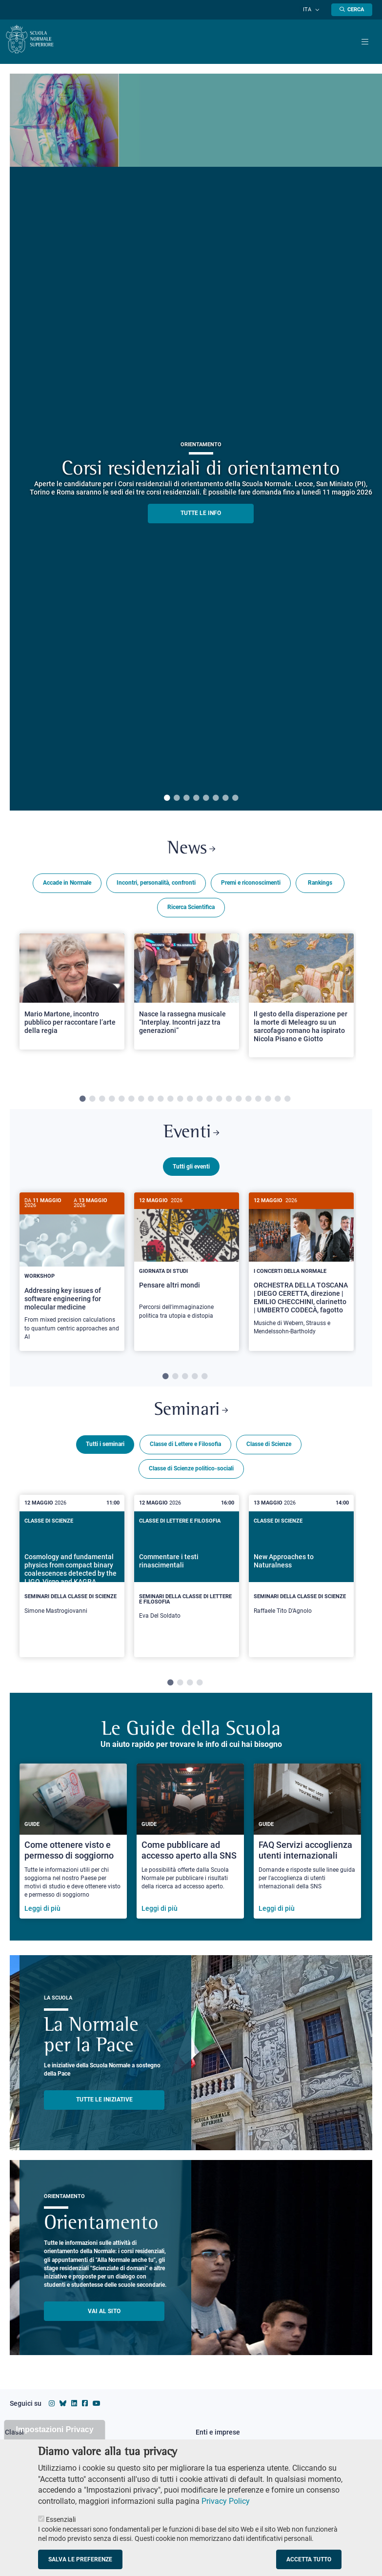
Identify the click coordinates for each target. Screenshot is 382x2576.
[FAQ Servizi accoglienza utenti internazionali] (307, 1846)
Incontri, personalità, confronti (156, 884)
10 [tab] (170, 1101)
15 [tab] (219, 1101)
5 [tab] (206, 798)
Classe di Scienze (268, 1450)
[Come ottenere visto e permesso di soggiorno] (73, 1846)
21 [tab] (277, 1101)
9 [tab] (160, 1101)
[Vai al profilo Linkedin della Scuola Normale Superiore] (74, 2409)
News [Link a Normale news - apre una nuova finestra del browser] (191, 850)
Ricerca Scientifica (191, 909)
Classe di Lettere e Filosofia (185, 1450)
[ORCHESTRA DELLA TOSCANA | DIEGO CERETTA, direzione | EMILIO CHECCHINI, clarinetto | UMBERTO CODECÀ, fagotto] (301, 1272)
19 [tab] (258, 1101)
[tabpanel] (72, 1005)
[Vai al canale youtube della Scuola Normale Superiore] (97, 2409)
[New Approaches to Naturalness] (301, 1578)
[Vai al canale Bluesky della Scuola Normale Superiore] (63, 2409)
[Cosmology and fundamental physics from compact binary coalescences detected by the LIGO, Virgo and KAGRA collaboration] (72, 1578)
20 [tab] (268, 1101)
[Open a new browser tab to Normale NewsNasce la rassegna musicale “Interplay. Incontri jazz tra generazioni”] (186, 992)
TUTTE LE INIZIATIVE (104, 2105)
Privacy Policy (225, 2501)
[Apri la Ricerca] (351, 9)
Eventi (191, 1136)
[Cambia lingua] (318, 10)
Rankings (320, 884)
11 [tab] (180, 1101)
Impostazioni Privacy (54, 2429)
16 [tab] (229, 1101)
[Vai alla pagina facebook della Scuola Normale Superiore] (85, 2409)
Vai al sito (104, 2316)
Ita (311, 9)
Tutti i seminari (105, 1450)
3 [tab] (186, 798)
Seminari (191, 1415)
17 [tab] (238, 1101)
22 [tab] (287, 1101)
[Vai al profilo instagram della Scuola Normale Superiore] (52, 2409)
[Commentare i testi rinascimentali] (186, 1581)
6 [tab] (216, 798)
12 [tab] (190, 1101)
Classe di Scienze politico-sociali (191, 1474)
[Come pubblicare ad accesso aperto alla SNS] (190, 1846)
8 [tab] (235, 798)
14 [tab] (209, 1101)
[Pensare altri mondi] (186, 1265)
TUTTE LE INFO (201, 513)
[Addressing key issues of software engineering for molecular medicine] (72, 1275)
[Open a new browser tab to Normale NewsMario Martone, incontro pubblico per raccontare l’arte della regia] (72, 992)
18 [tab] (248, 1101)
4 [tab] (196, 798)
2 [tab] (176, 798)
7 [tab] (225, 798)
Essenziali (61, 2519)
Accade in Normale (67, 884)
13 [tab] (199, 1101)
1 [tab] (167, 798)
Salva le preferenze (80, 2559)
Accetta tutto (308, 2559)
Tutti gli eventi (191, 1170)
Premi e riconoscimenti (251, 884)
